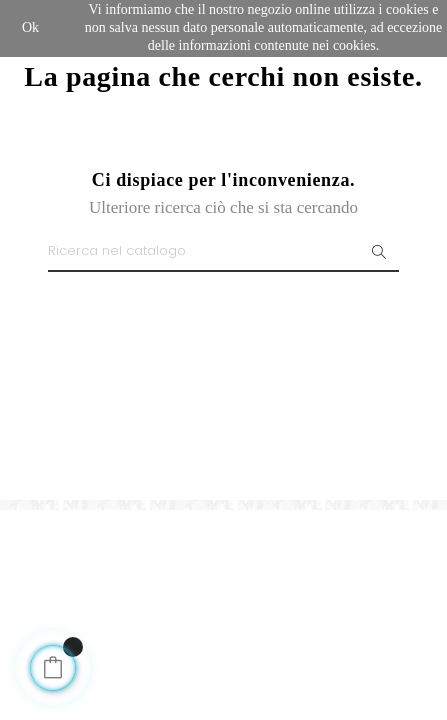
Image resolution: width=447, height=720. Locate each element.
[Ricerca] (223, 252)
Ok (30, 27)
